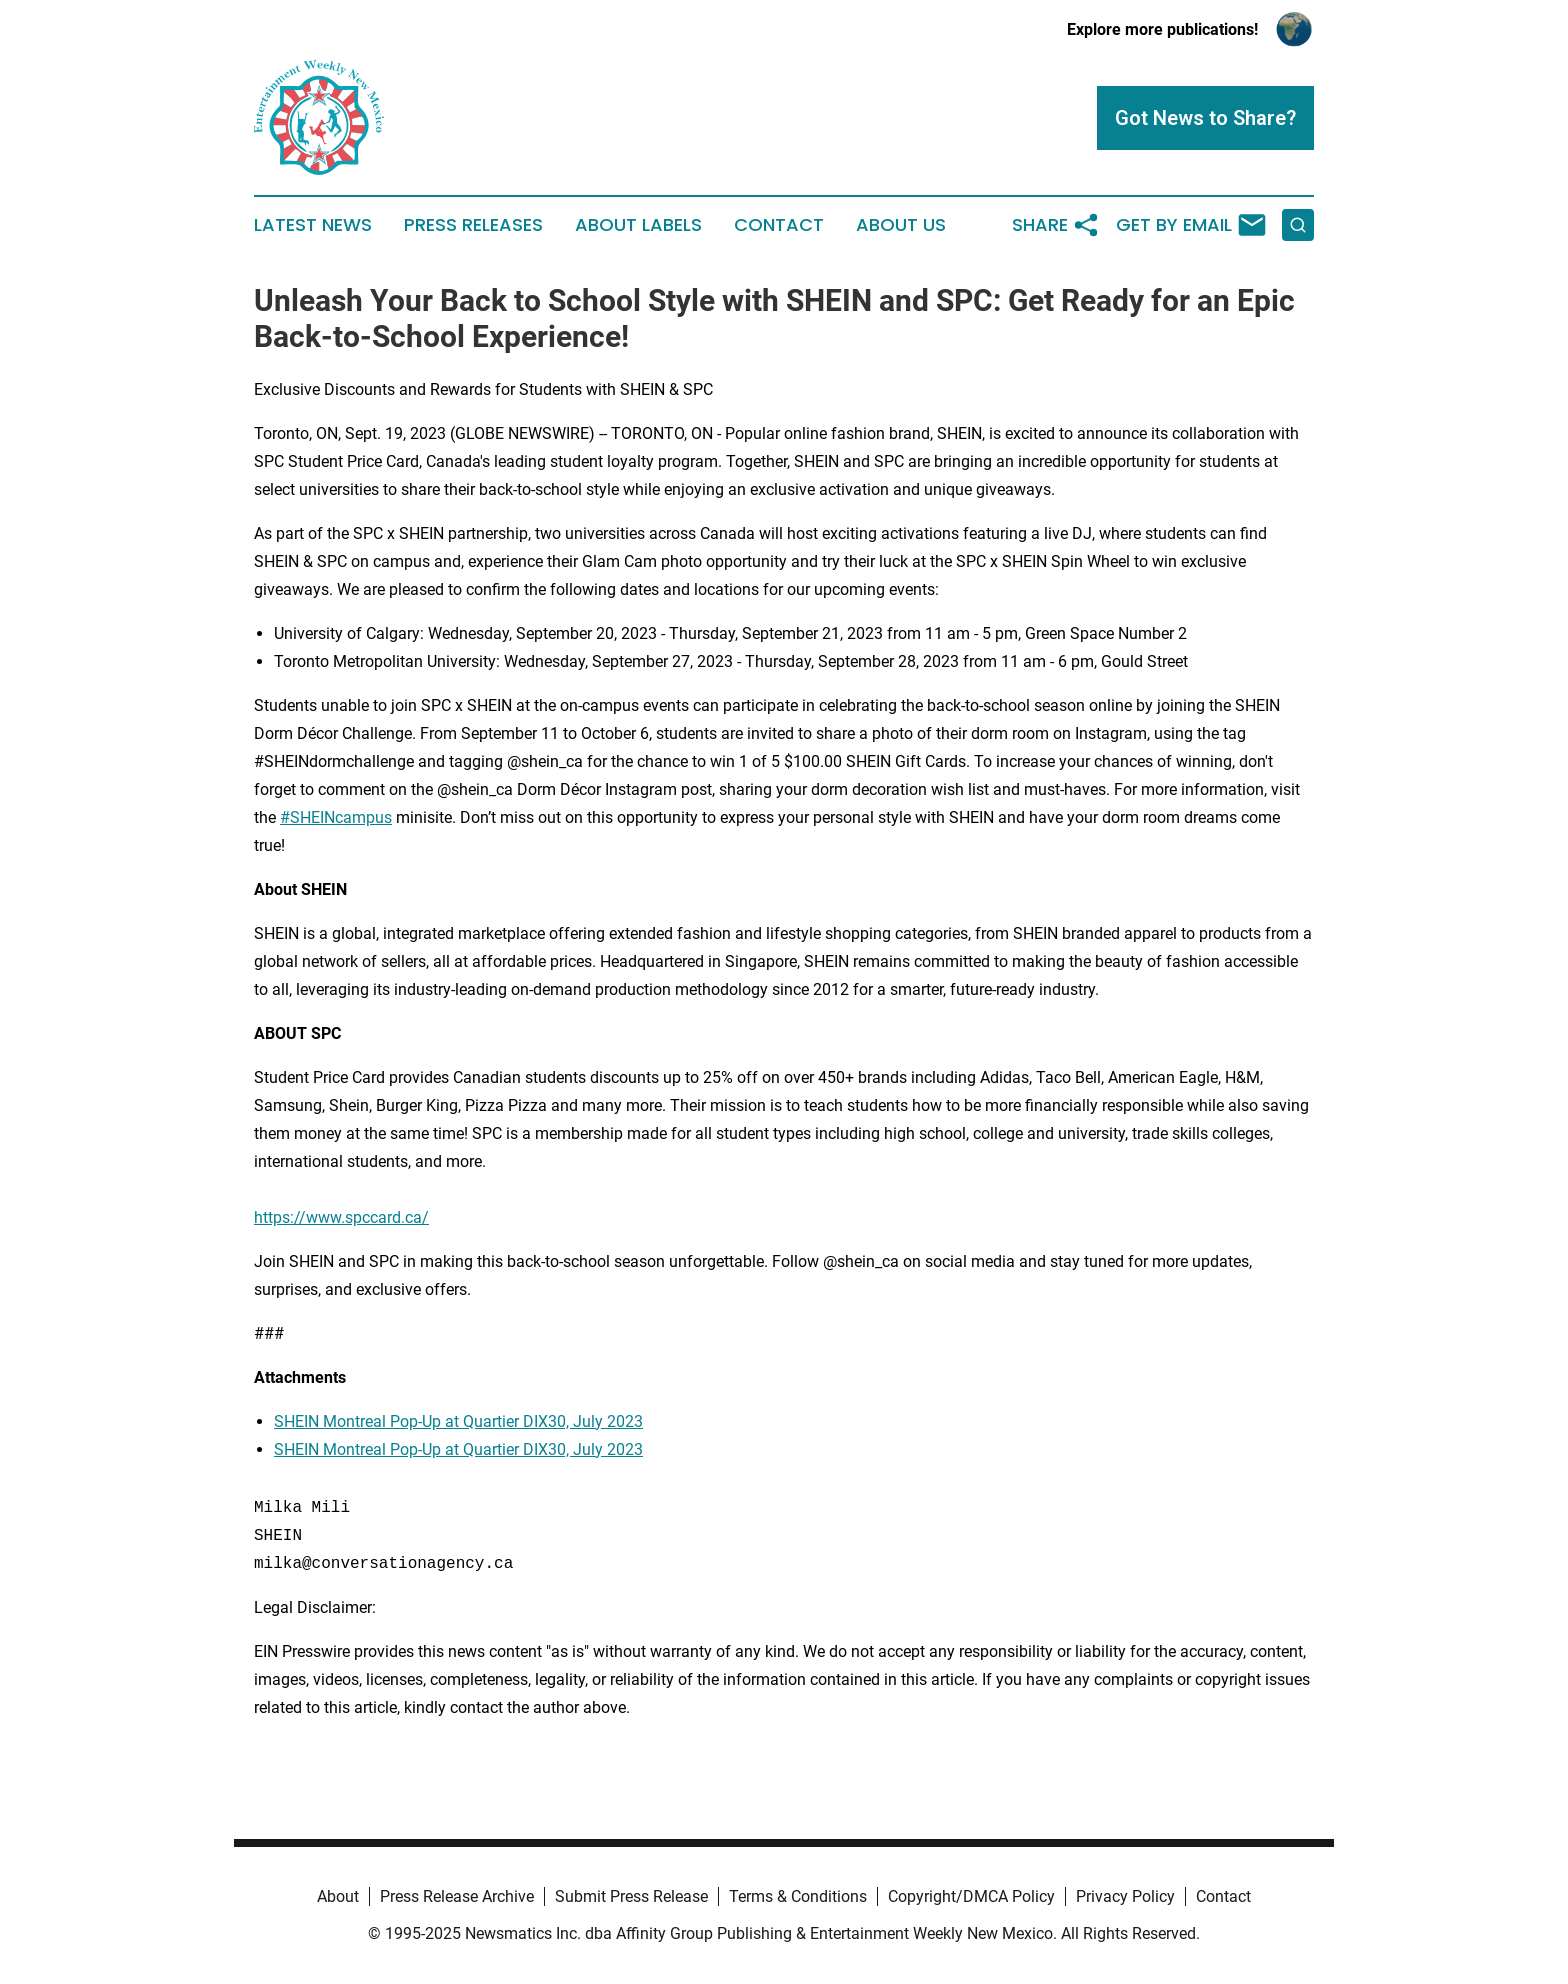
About (338, 1896)
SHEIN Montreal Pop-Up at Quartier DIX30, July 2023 (458, 1421)
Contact (779, 225)
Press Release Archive (457, 1896)
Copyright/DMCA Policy (971, 1896)
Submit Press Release (631, 1896)
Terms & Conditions (798, 1896)
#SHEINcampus (336, 817)
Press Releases (473, 225)
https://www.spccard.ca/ (341, 1217)
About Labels (638, 225)
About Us (901, 225)
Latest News (313, 225)
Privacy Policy (1125, 1896)
